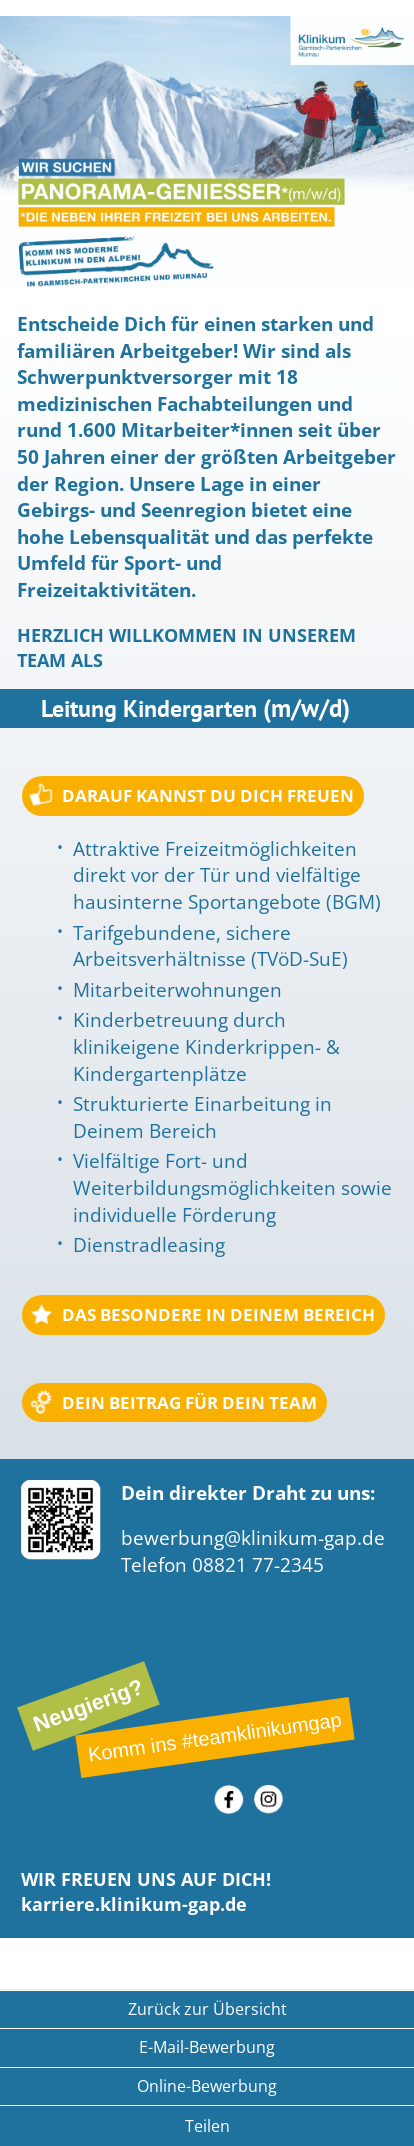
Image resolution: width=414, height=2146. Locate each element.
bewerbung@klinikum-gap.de (253, 1538)
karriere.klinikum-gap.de (134, 1904)
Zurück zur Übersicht (207, 2009)
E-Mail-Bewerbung (207, 2047)
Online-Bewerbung (207, 2086)
